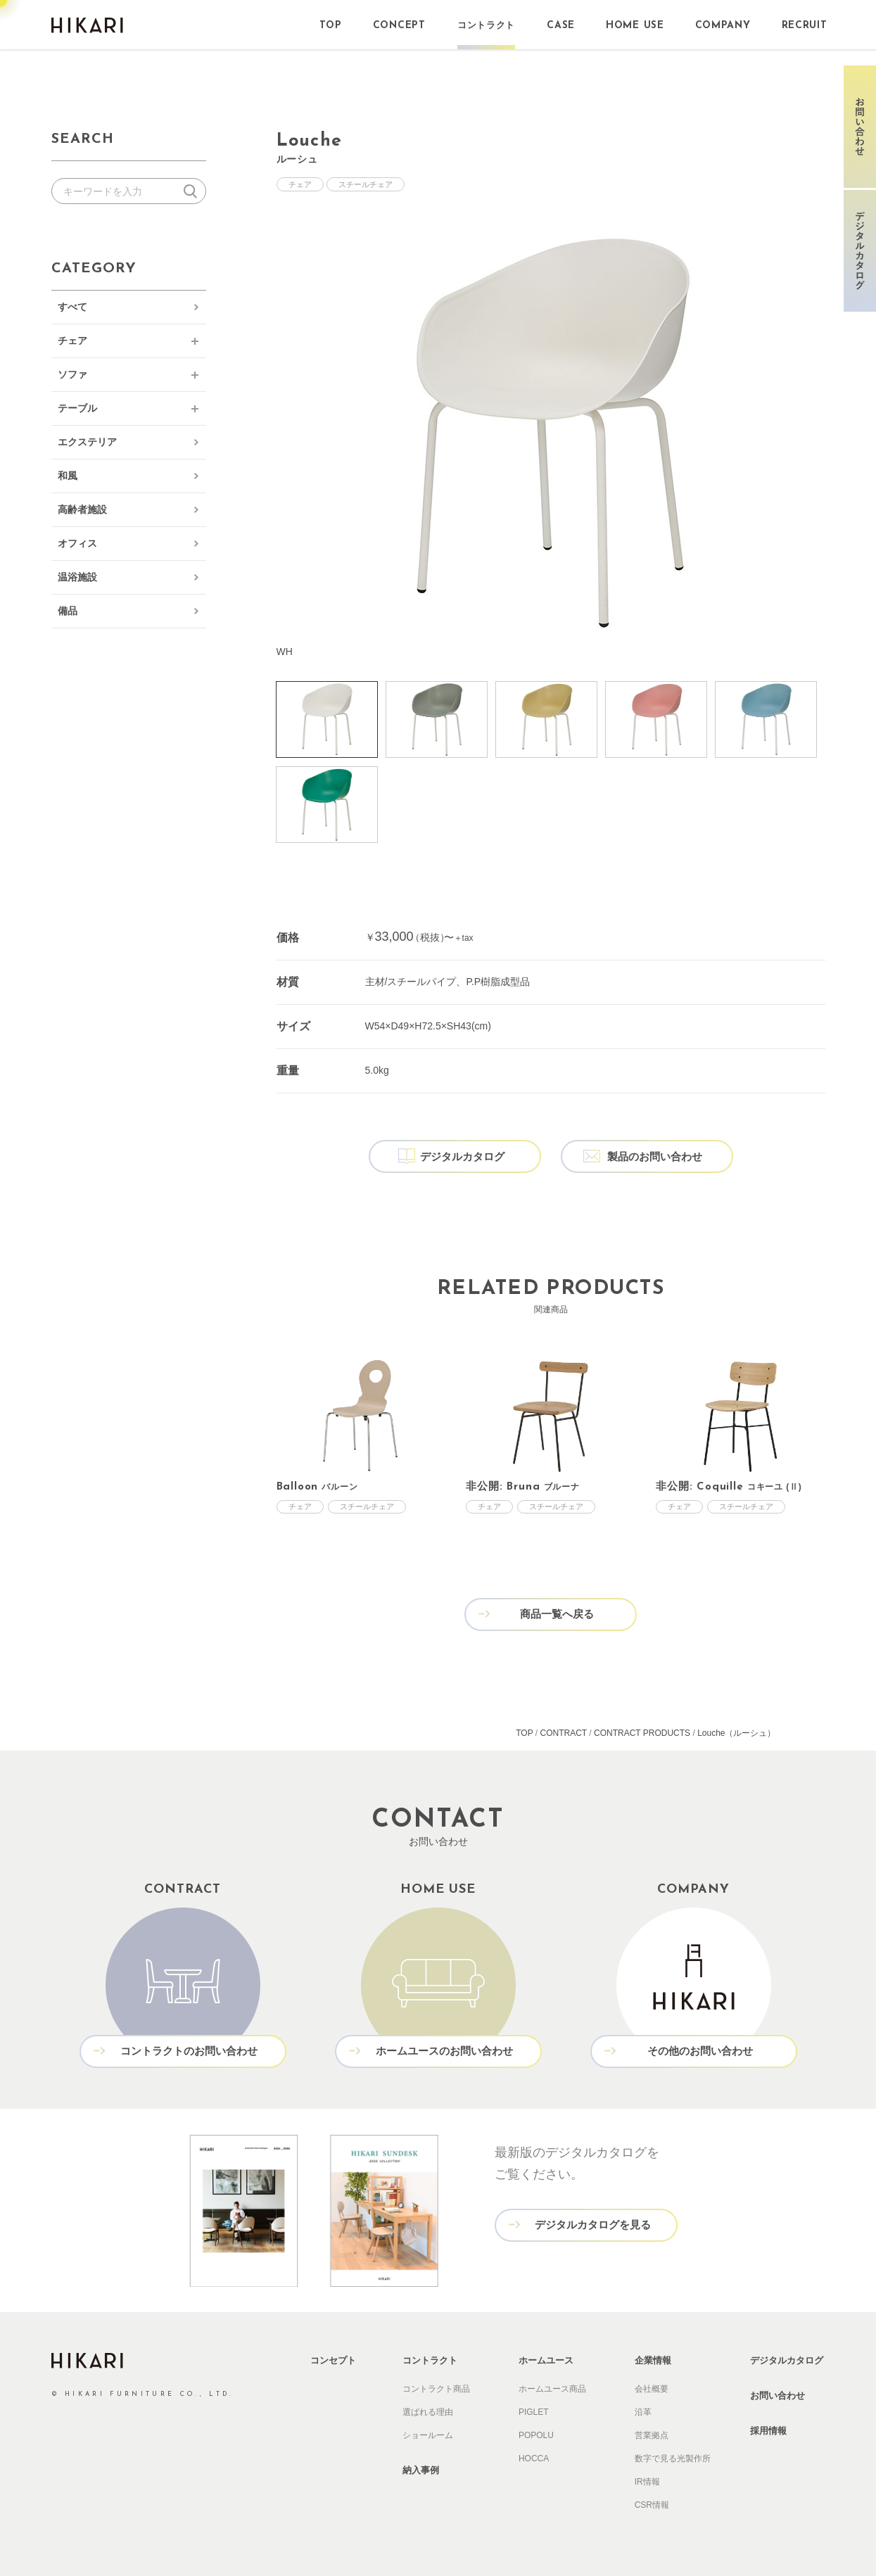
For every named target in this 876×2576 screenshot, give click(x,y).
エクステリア (87, 442)
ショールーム (427, 2435)
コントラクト (429, 2360)
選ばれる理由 (427, 2412)
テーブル (77, 408)
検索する (193, 191)
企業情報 (653, 2360)
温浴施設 (77, 577)
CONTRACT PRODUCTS (642, 1733)
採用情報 (768, 2430)
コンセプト (333, 2360)
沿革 (643, 2412)
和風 (67, 475)
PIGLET (534, 2412)
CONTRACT (563, 1733)
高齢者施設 (82, 509)
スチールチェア (365, 184)
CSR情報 (652, 2505)
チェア (72, 340)
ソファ (72, 374)
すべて (72, 306)
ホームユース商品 (552, 2389)
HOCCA (534, 2458)
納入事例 (420, 2470)
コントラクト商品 (436, 2389)
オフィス (77, 543)
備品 (67, 610)
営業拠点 (651, 2435)
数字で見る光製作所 (673, 2458)
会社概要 (651, 2389)
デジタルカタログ (786, 2360)
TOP (524, 1733)
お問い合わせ (777, 2395)
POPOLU (536, 2435)
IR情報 (647, 2482)
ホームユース (546, 2360)
